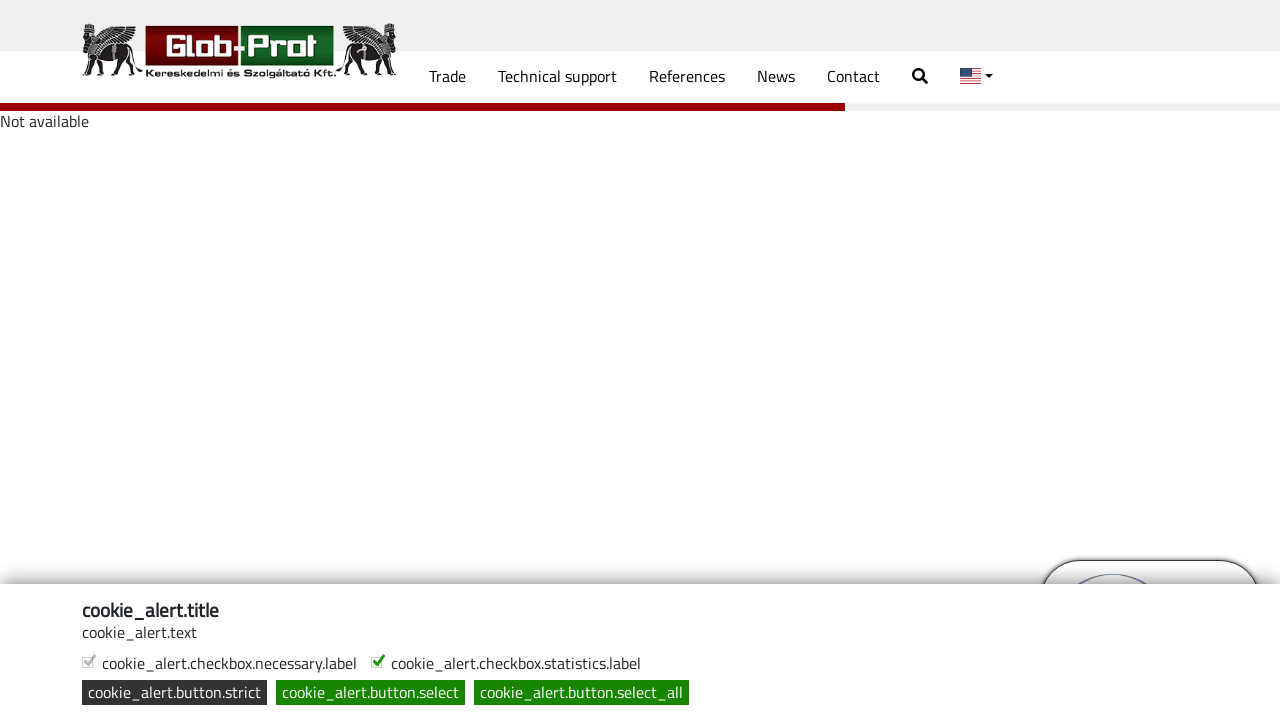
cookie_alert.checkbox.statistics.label (516, 663)
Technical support (557, 76)
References (687, 76)
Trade (447, 76)
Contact (853, 76)
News (776, 76)
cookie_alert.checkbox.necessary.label (229, 663)
